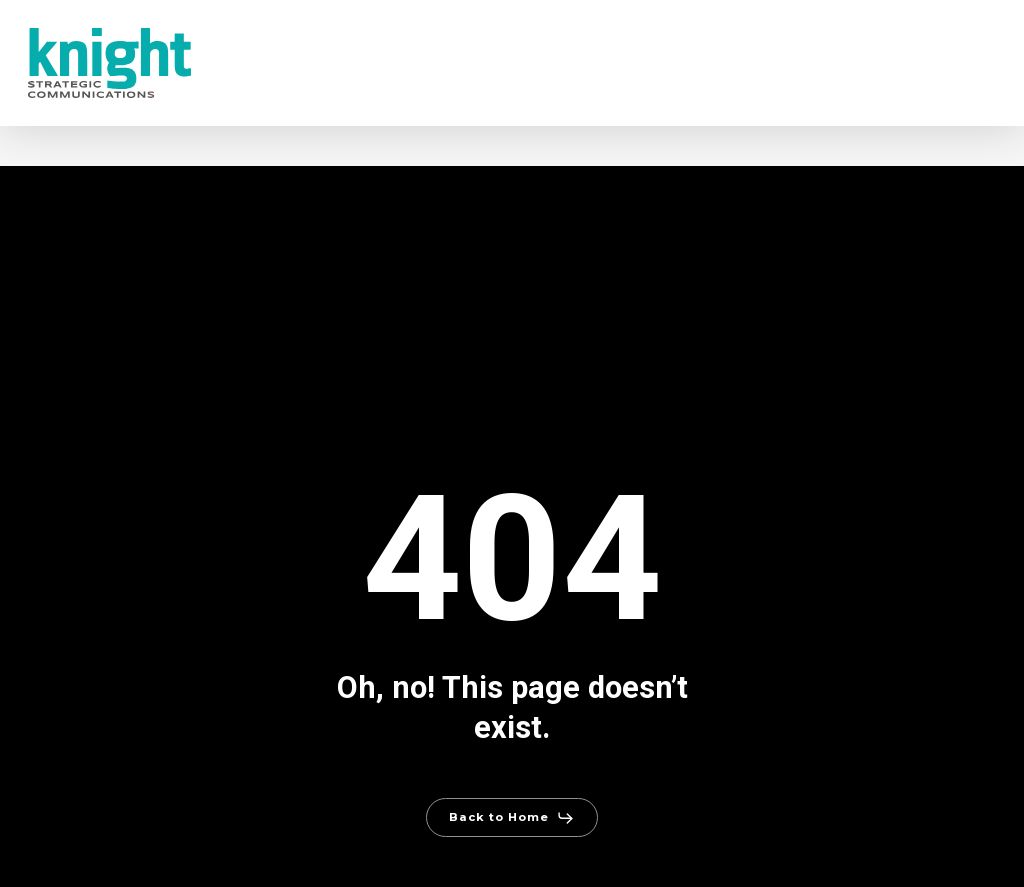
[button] (512, 818)
